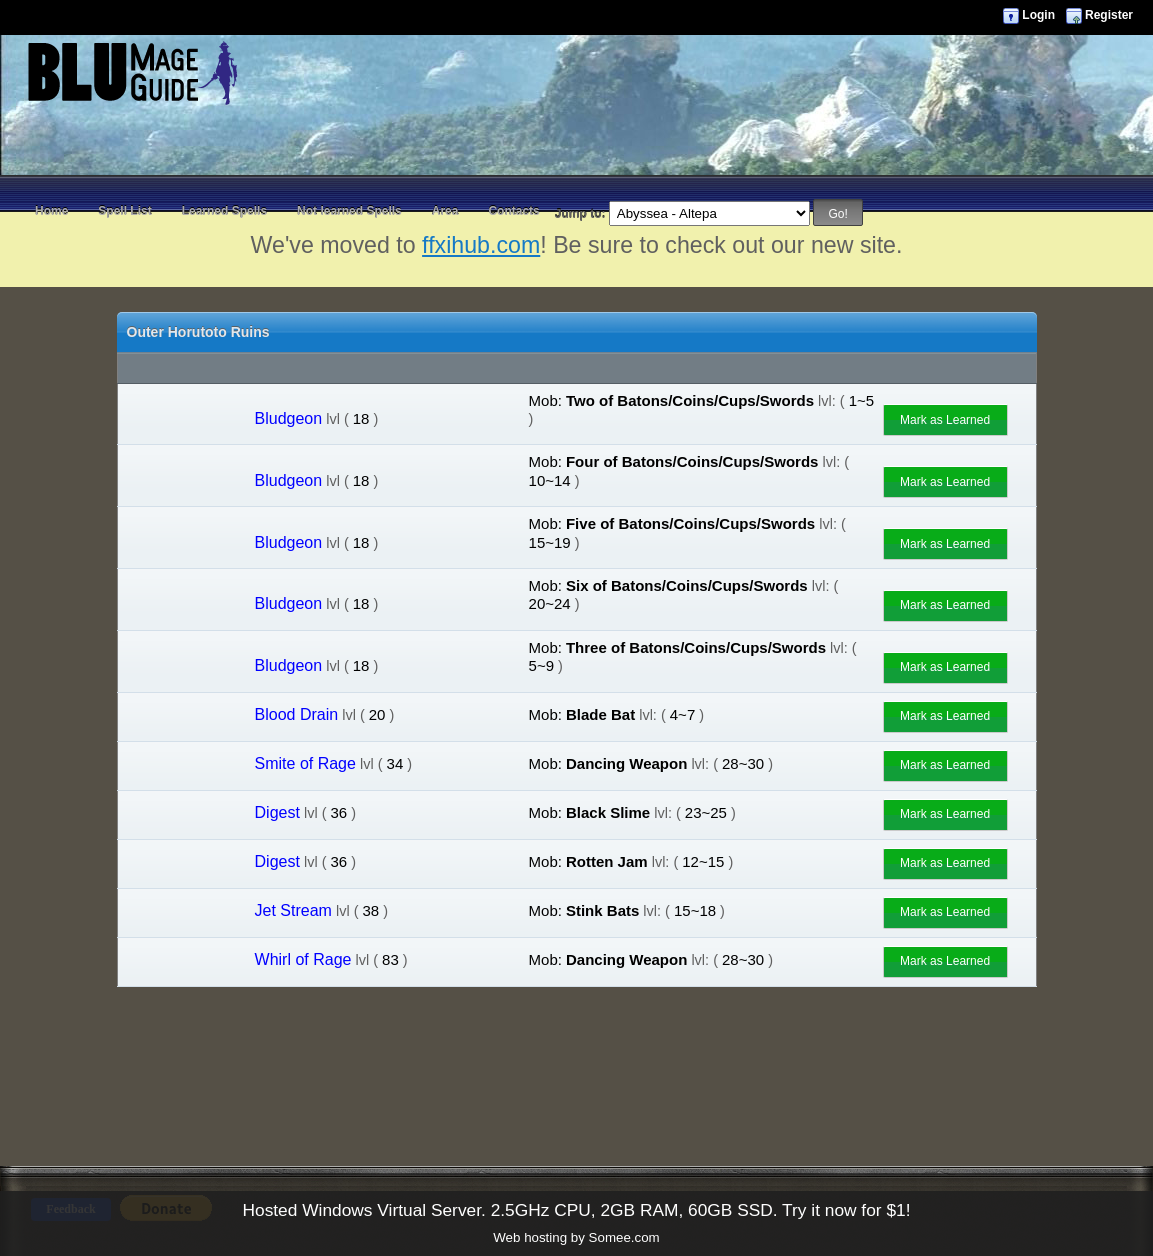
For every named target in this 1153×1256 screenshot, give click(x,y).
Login (1038, 15)
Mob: (545, 400)
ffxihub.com (481, 245)
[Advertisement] (577, 150)
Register (1109, 15)
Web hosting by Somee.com (576, 1237)
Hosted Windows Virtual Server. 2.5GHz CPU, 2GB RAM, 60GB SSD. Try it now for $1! (576, 1210)
